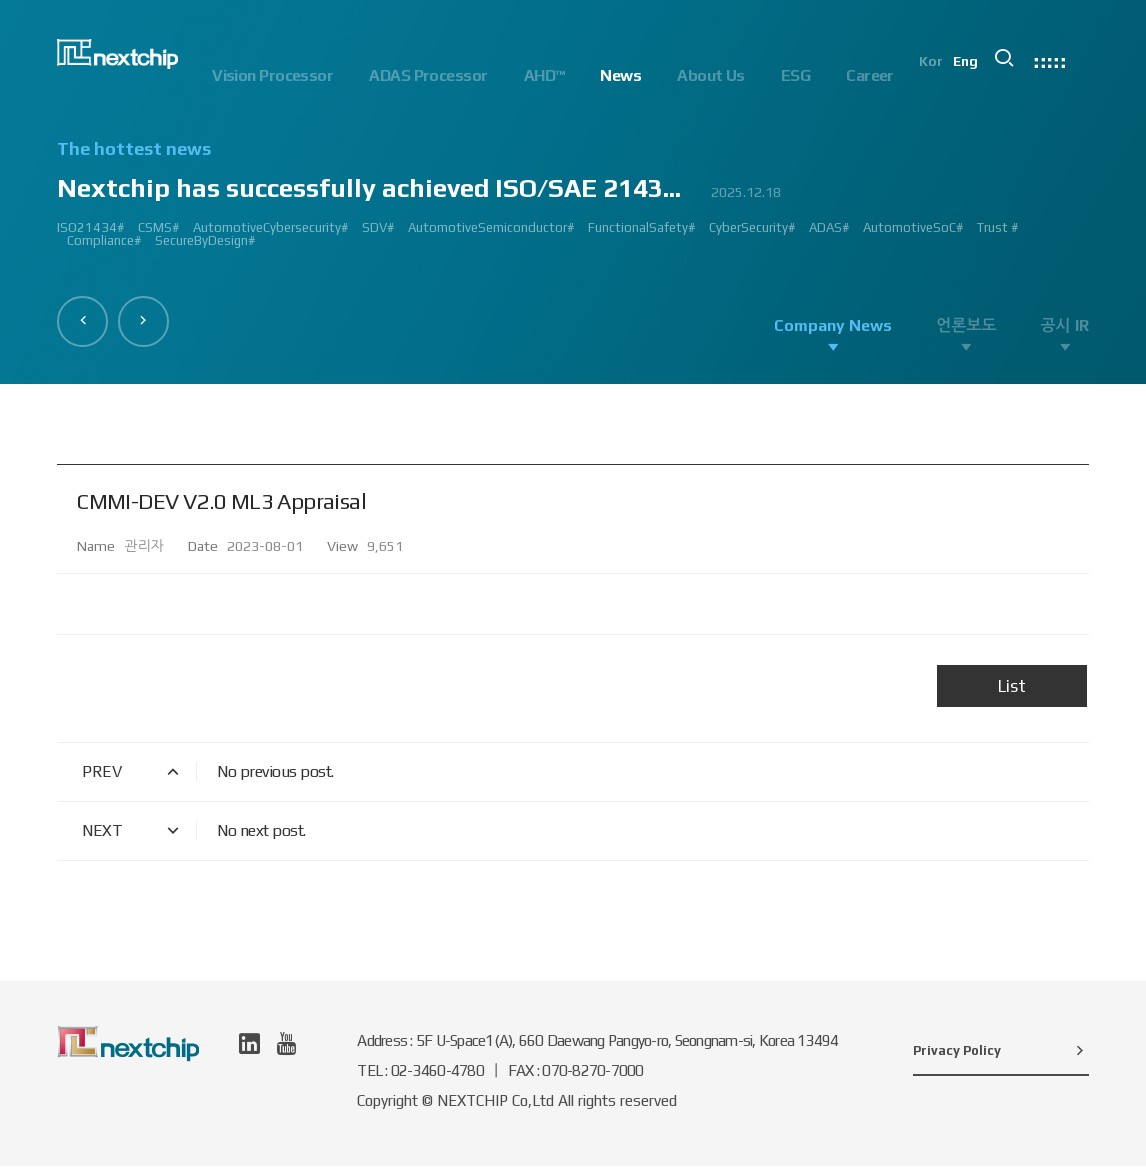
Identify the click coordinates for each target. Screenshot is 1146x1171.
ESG (795, 75)
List (1012, 691)
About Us (711, 75)
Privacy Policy (1001, 1055)
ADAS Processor (428, 75)
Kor (948, 76)
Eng (983, 76)
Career (870, 75)
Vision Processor (272, 75)
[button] (86, 318)
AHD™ (544, 75)
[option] (572, 202)
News (620, 75)
